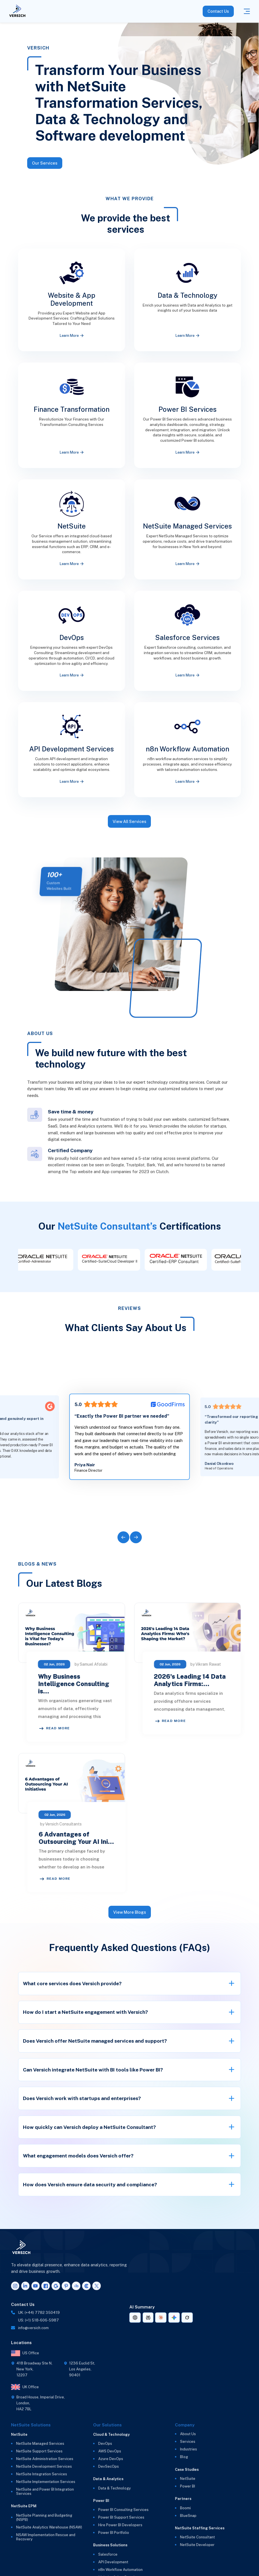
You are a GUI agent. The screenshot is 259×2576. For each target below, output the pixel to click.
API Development (113, 2562)
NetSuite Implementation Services (45, 2482)
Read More (102, 1728)
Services (187, 2441)
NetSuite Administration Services (44, 2459)
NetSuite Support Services (39, 2451)
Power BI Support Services (121, 2517)
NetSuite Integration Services (41, 2474)
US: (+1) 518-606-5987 (38, 2320)
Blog (184, 2457)
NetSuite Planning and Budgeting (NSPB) (44, 2517)
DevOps (105, 2443)
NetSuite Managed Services (40, 2443)
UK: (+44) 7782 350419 (39, 2312)
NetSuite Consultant (197, 2537)
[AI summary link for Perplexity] (148, 2317)
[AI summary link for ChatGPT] (135, 2317)
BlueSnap (188, 2516)
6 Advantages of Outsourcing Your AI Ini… (164, 1838)
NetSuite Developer (197, 2545)
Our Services (44, 163)
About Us (188, 2434)
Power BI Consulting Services (123, 2510)
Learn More (72, 335)
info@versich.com (33, 2328)
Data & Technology (114, 2488)
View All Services (129, 830)
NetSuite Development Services (44, 2466)
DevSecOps (108, 2466)
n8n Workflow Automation (120, 2570)
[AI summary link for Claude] (160, 2317)
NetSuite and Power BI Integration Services (45, 2491)
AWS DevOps (109, 2451)
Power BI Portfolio (113, 2532)
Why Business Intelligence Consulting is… (121, 1684)
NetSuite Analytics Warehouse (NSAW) (49, 2527)
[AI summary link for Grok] (187, 2317)
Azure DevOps (110, 2459)
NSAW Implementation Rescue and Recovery (45, 2537)
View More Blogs (129, 1912)
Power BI (187, 2486)
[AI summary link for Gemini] (174, 2317)
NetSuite (187, 2478)
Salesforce (107, 2554)
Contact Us (218, 11)
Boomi (185, 2508)
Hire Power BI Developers (120, 2525)
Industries (188, 2449)
